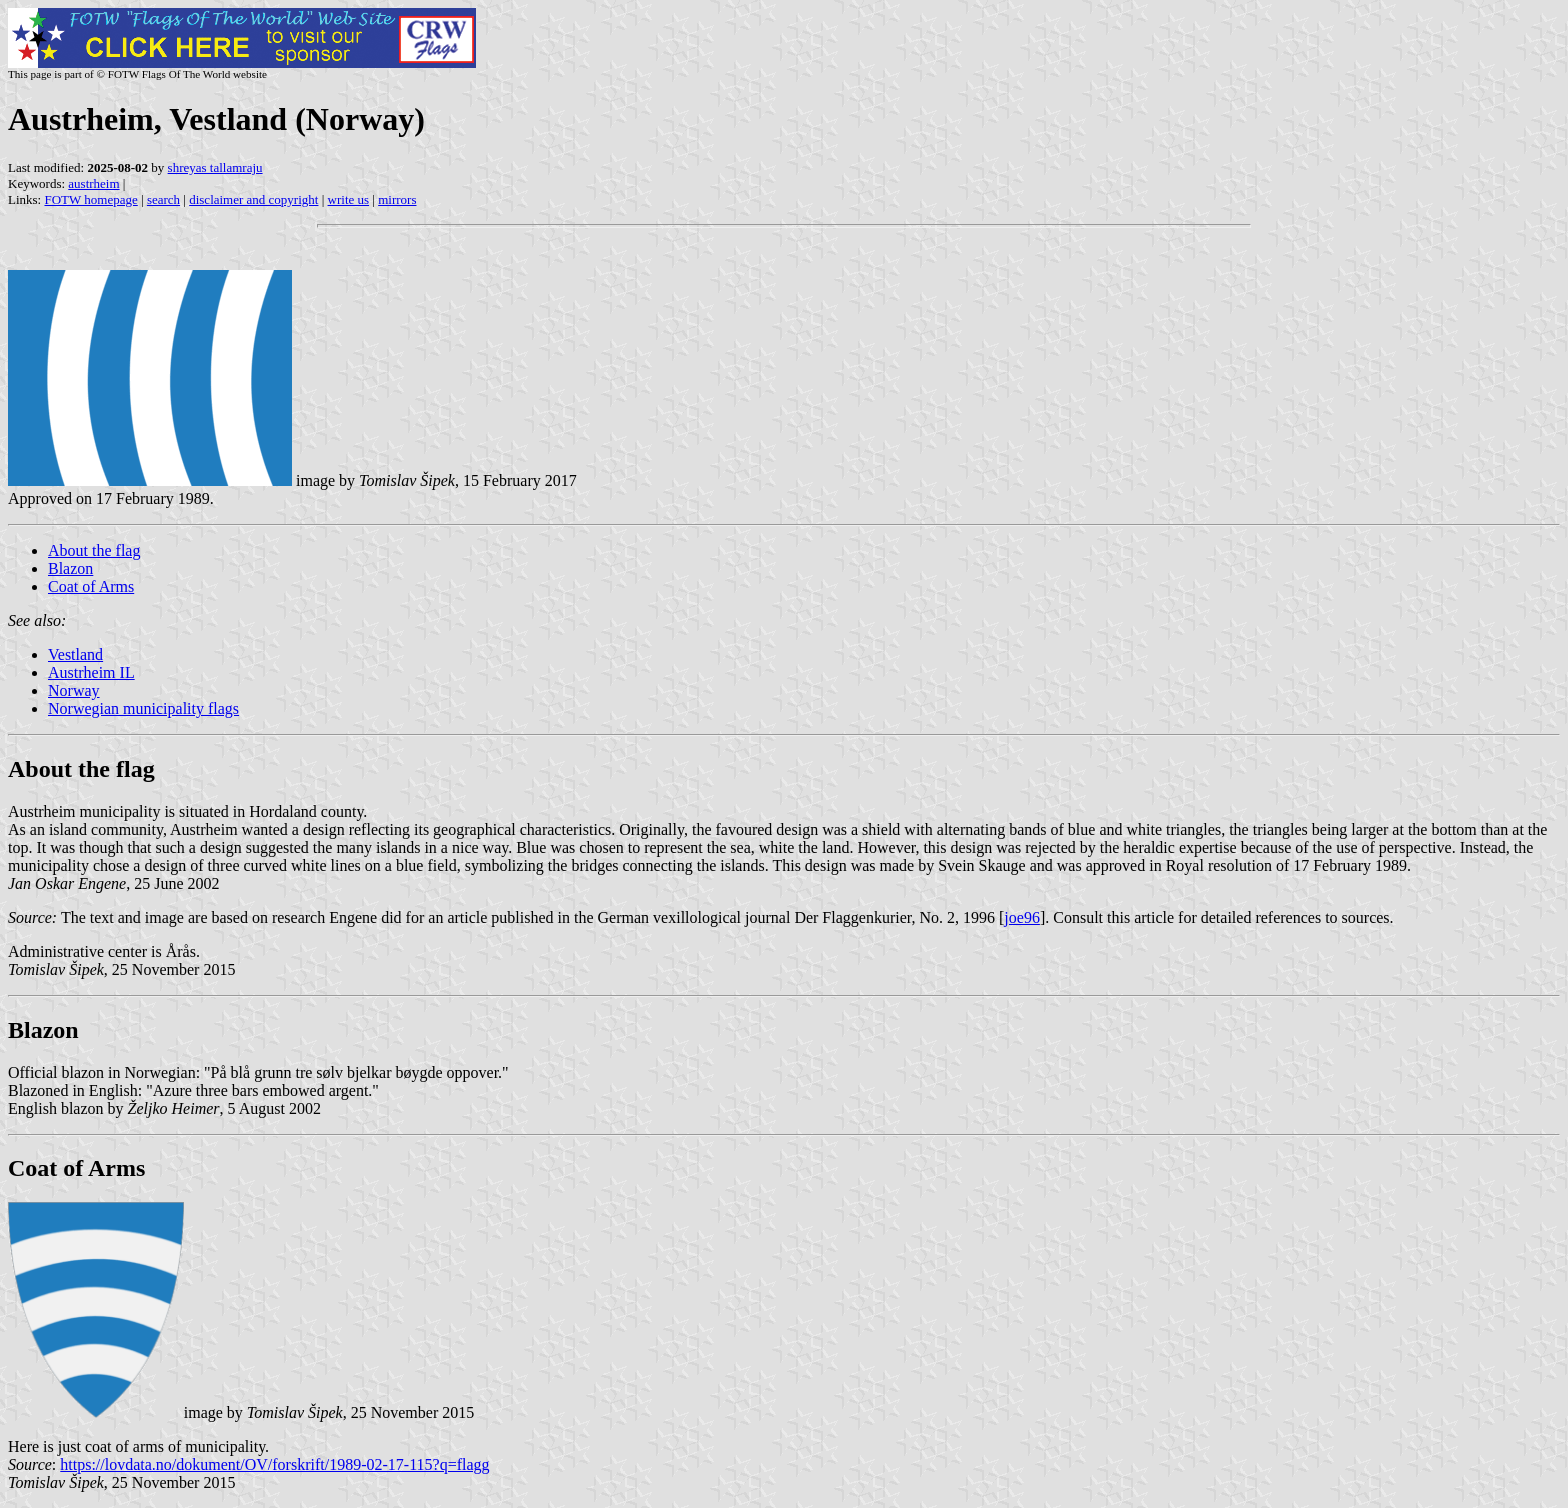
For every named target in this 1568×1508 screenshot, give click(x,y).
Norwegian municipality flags (143, 708)
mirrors (397, 199)
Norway (74, 690)
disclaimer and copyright (253, 199)
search (163, 199)
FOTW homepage (90, 199)
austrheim (93, 183)
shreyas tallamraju (215, 167)
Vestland (75, 654)
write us (349, 199)
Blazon (70, 568)
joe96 (1022, 917)
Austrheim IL (91, 672)
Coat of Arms (91, 586)
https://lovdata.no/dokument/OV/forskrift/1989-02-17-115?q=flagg (274, 1464)
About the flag (94, 550)
